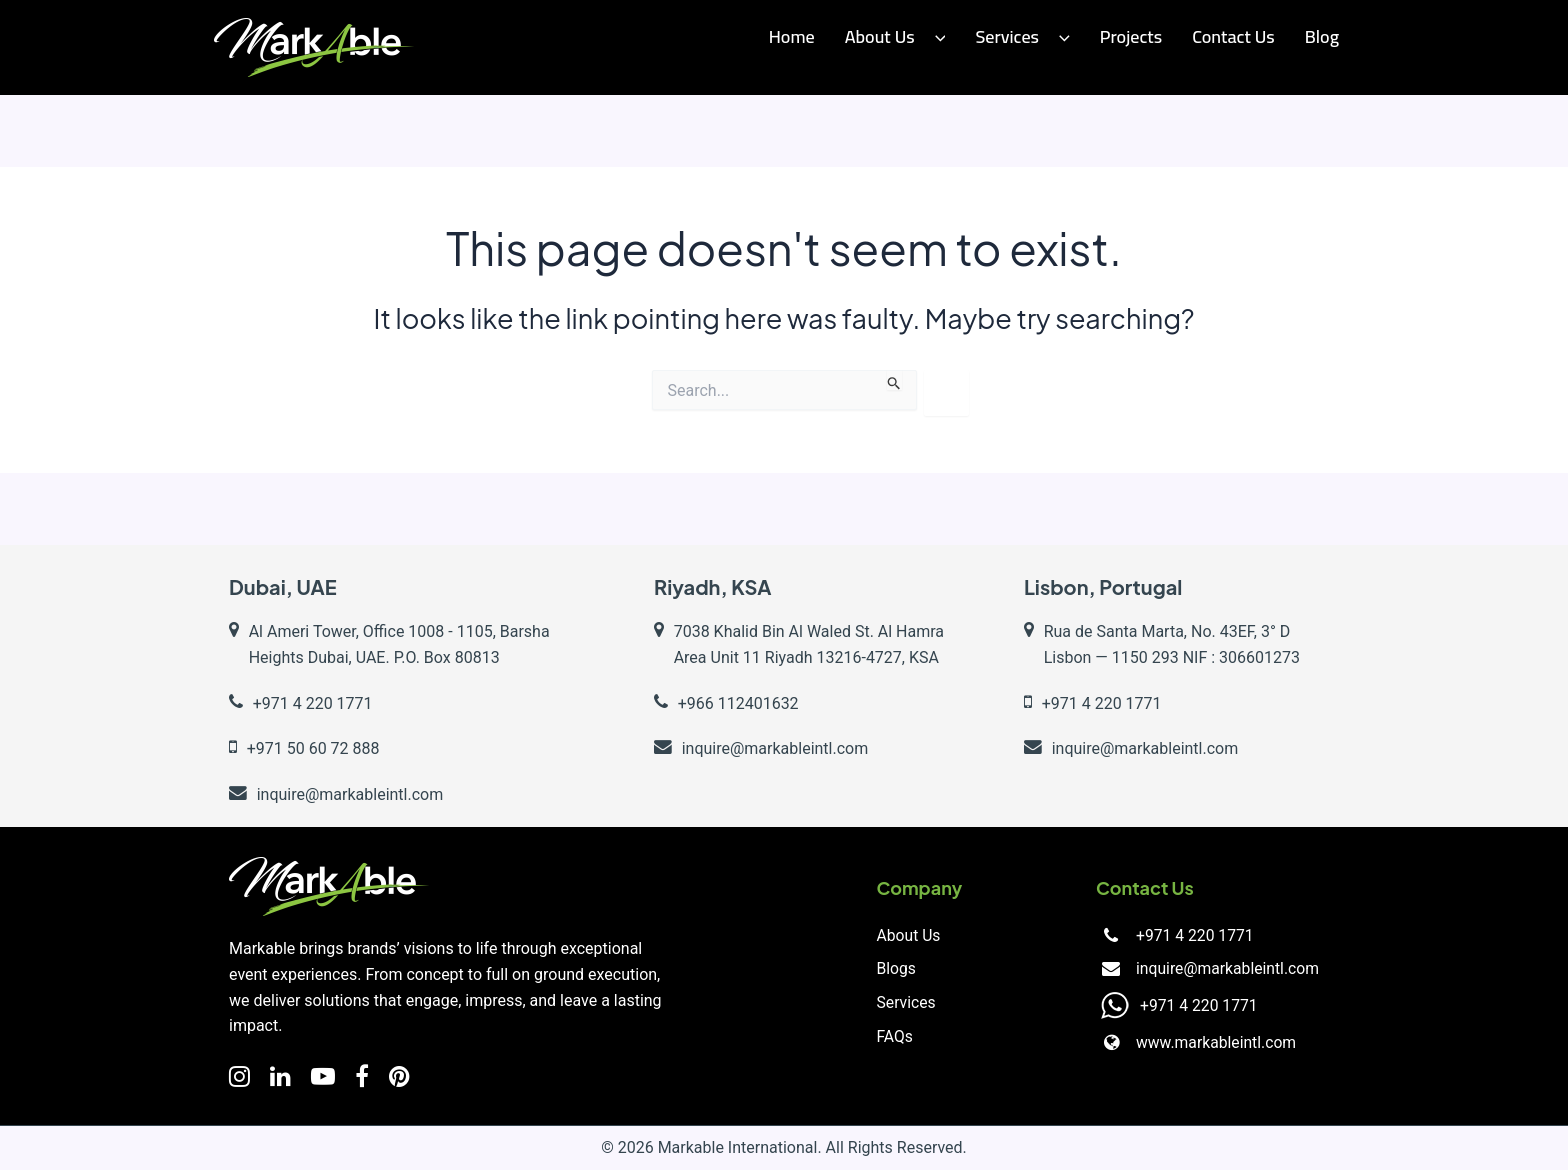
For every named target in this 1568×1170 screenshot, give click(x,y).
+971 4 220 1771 (1192, 935)
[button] (935, 37)
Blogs (897, 969)
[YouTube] (323, 1077)
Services (1022, 36)
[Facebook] (362, 1077)
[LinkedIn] (280, 1077)
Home (792, 36)
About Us (895, 36)
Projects (1131, 36)
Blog (1322, 36)
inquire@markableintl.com (1225, 969)
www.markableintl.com (1213, 1043)
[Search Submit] (894, 380)
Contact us (1233, 36)
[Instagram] (239, 1077)
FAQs (895, 1037)
